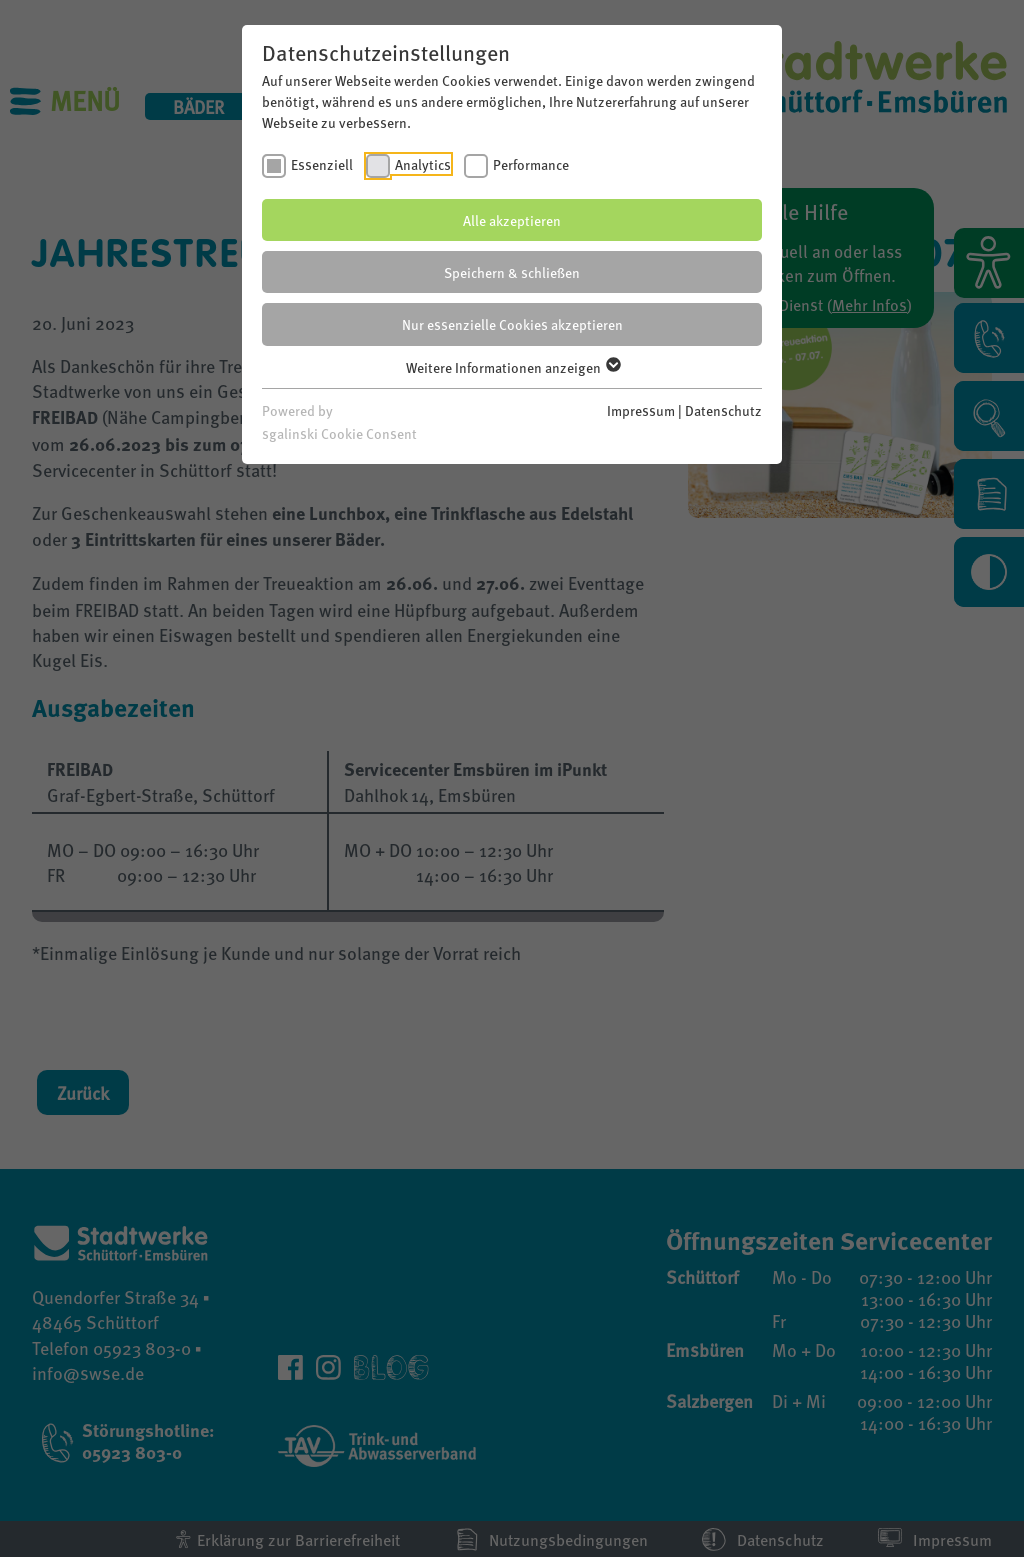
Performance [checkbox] (531, 164)
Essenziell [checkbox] (322, 164)
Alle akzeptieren (512, 220)
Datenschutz (723, 410)
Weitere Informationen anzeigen (512, 367)
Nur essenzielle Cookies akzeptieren (512, 324)
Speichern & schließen (512, 272)
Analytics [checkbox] (423, 164)
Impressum (641, 410)
